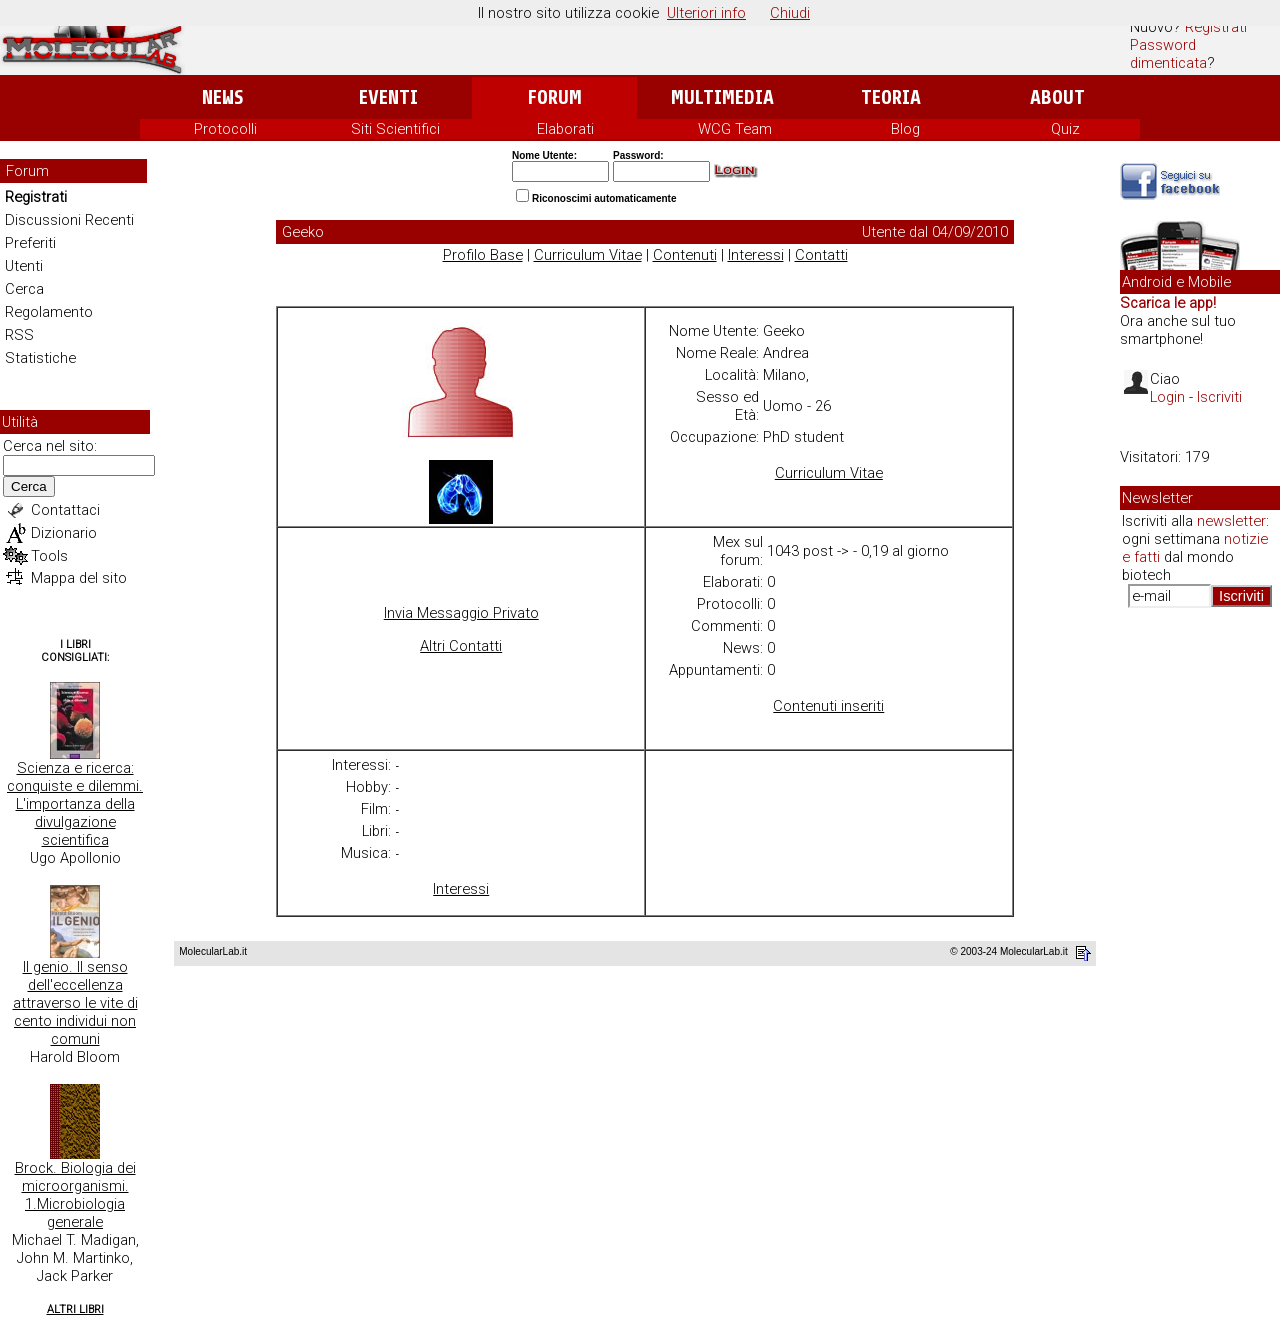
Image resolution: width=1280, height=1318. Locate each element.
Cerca (24, 289)
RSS (19, 335)
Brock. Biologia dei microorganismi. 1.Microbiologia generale (75, 1195)
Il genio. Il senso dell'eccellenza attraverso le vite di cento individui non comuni (75, 1003)
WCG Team (735, 129)
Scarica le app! (1168, 303)
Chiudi (790, 13)
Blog (905, 129)
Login (1167, 397)
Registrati (1216, 27)
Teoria (891, 97)
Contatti (821, 255)
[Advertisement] (1200, 930)
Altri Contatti (461, 646)
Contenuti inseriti (828, 706)
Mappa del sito (79, 578)
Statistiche (40, 358)
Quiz (1065, 129)
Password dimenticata (1168, 54)
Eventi (388, 97)
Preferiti (30, 243)
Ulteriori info (706, 13)
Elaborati (565, 129)
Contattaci (65, 510)
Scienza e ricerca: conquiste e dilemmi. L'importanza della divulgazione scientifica (75, 804)
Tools (49, 556)
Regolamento (49, 312)
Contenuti (685, 255)
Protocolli (225, 129)
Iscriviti (1219, 397)
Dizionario (64, 533)
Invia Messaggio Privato (461, 613)
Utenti (24, 266)
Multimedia (722, 97)
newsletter (1231, 521)
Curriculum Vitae (588, 255)
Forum (554, 97)
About (1057, 97)
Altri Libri (75, 1309)
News (222, 97)
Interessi (756, 255)
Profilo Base (483, 255)
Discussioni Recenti (69, 220)
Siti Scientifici (395, 129)
